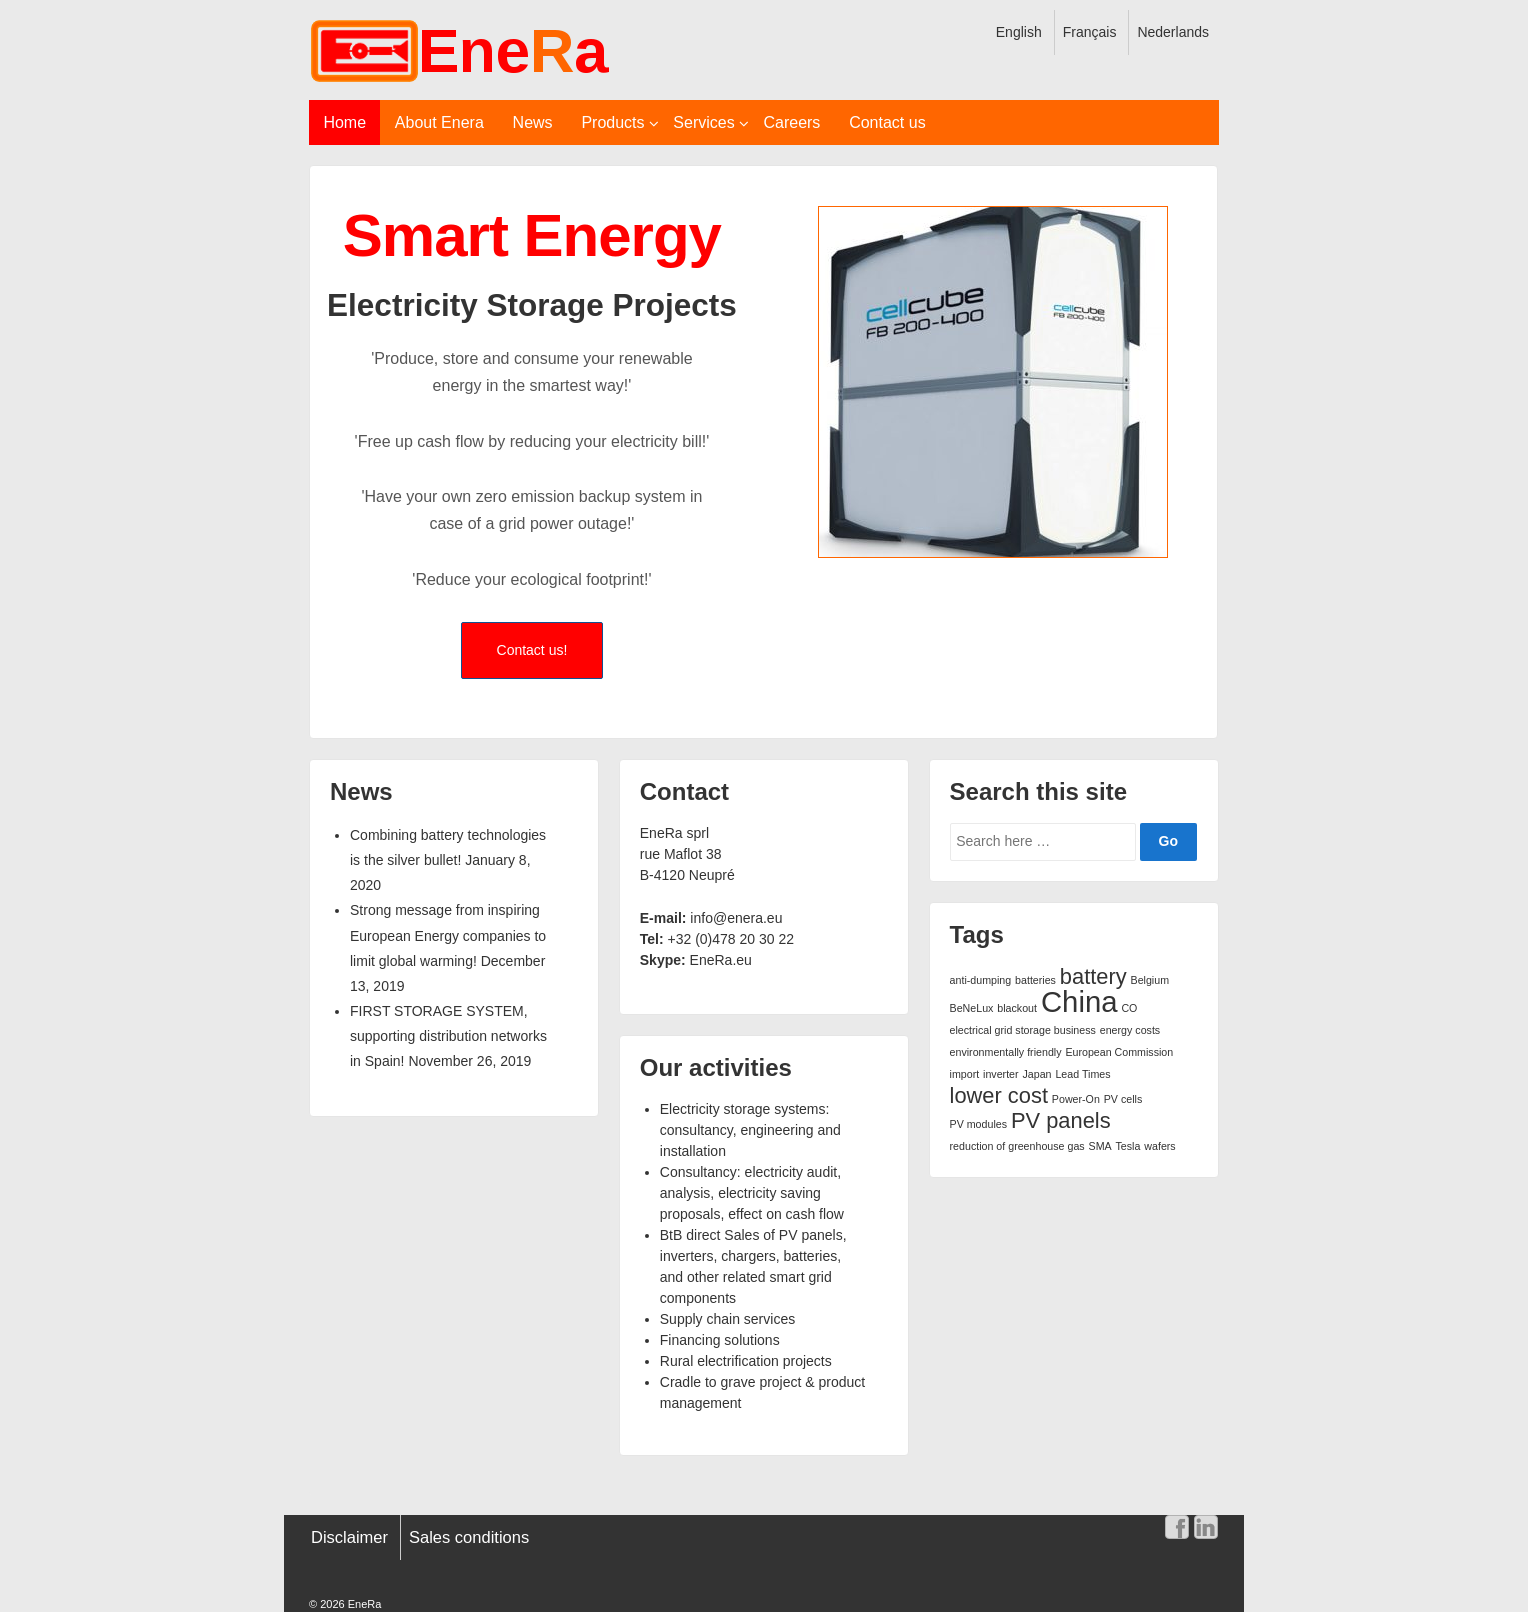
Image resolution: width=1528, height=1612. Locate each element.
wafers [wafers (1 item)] (1159, 1146)
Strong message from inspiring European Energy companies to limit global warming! (448, 935)
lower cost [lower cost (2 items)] (999, 1095)
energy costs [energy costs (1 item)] (1130, 1030)
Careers (791, 122)
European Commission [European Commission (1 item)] (1119, 1052)
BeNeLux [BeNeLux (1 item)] (972, 1008)
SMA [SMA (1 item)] (1100, 1146)
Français (1090, 32)
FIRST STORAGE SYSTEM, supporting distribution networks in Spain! (448, 1036)
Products (612, 122)
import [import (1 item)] (965, 1074)
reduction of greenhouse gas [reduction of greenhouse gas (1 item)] (1017, 1146)
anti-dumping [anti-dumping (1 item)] (981, 980)
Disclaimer (349, 1537)
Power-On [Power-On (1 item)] (1076, 1099)
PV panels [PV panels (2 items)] (1061, 1120)
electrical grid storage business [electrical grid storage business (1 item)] (1023, 1030)
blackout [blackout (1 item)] (1017, 1008)
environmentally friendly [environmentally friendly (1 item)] (1006, 1052)
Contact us (887, 122)
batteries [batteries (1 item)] (1035, 980)
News (533, 122)
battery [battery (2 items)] (1093, 976)
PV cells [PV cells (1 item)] (1123, 1099)
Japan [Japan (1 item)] (1037, 1074)
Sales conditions (469, 1537)
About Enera (439, 122)
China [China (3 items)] (1079, 1001)
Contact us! (532, 650)
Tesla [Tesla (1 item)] (1128, 1146)
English (1019, 32)
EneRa (363, 1604)
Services (703, 122)
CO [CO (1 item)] (1129, 1008)
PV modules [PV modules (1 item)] (978, 1124)
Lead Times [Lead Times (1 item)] (1082, 1074)
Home (344, 122)
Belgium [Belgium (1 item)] (1150, 980)
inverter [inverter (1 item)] (1001, 1074)
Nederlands (1173, 32)
